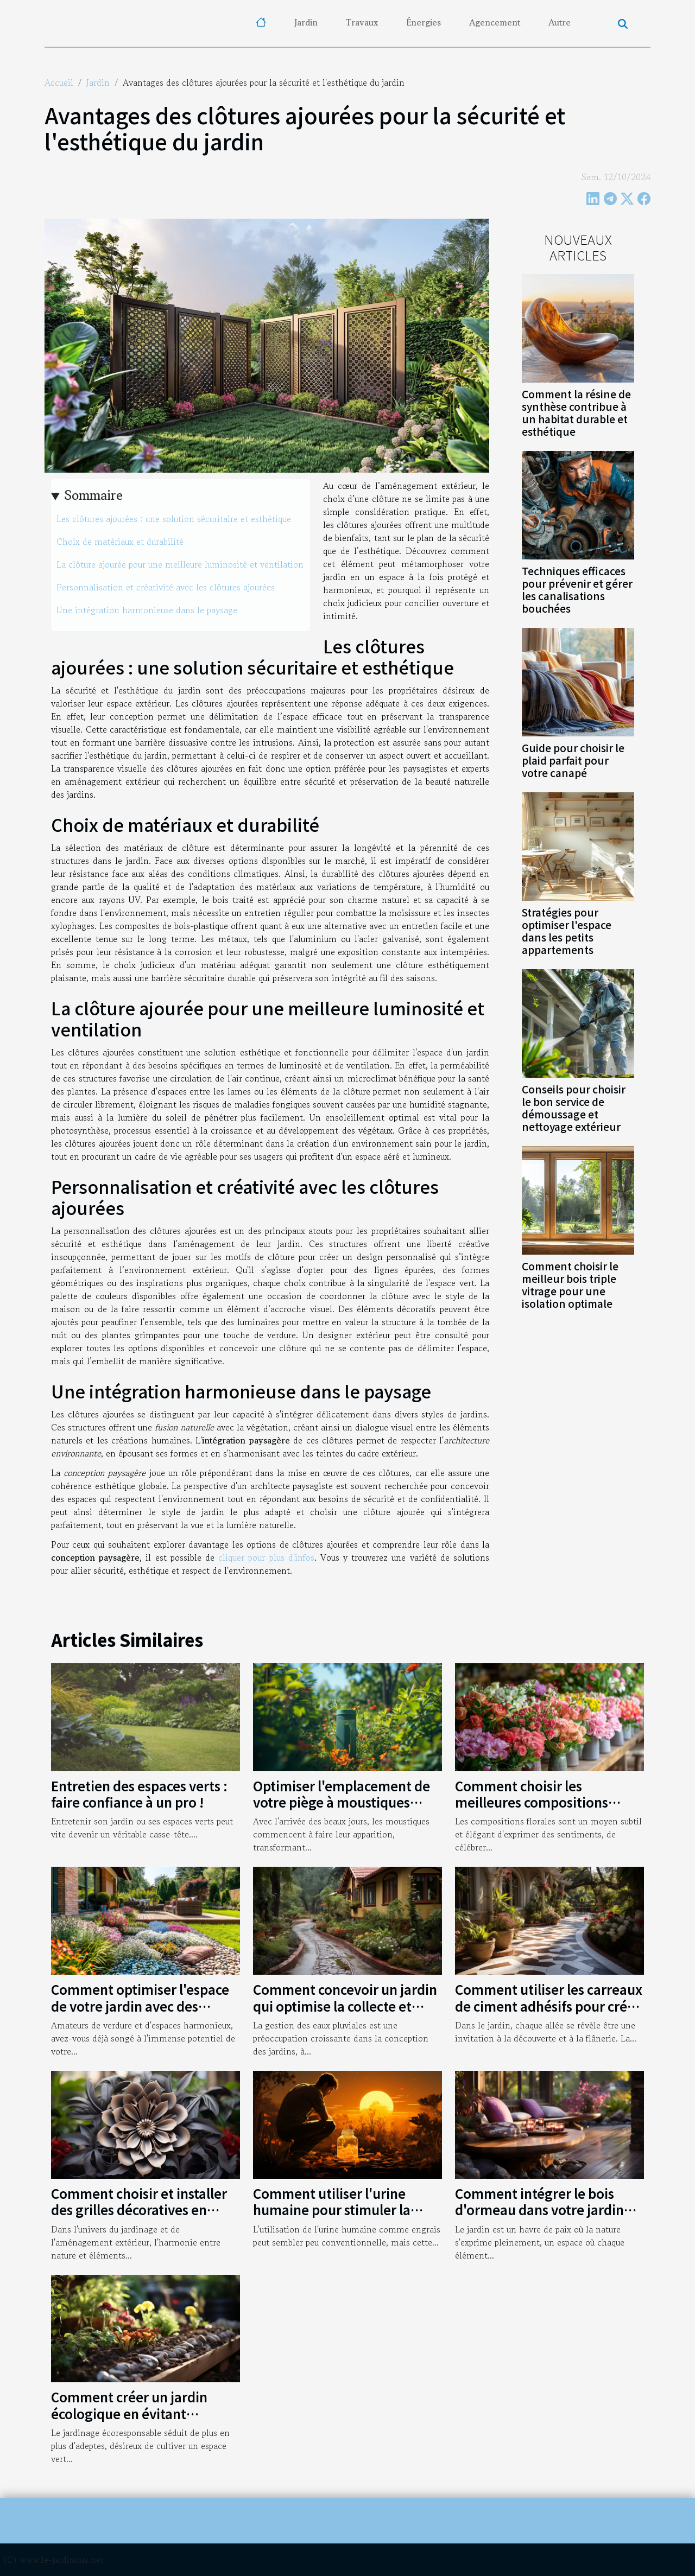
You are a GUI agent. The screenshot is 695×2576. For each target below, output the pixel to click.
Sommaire (94, 495)
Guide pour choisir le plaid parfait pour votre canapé (573, 760)
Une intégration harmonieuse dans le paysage (146, 609)
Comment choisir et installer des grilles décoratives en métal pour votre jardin (139, 2210)
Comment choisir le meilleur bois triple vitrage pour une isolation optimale (570, 1284)
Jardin (306, 22)
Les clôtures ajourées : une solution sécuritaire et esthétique (173, 518)
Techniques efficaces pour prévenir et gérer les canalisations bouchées (577, 589)
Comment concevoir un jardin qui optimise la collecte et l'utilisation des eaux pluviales (346, 2006)
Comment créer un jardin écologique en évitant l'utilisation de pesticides (129, 2413)
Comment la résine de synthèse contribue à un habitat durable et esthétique (576, 412)
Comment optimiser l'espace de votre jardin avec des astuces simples (140, 2006)
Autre (559, 22)
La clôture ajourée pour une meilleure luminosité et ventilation (180, 564)
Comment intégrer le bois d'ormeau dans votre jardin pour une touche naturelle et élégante (544, 2218)
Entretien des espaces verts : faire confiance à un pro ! (139, 1793)
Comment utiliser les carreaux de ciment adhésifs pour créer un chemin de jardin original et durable (548, 2014)
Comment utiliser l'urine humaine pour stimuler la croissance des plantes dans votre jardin (338, 2218)
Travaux (362, 22)
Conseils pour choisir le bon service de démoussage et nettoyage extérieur (574, 1108)
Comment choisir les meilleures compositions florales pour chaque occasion (547, 1802)
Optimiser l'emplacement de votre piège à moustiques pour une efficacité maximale (344, 1802)
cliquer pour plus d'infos (266, 1557)
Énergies (423, 22)
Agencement (494, 22)
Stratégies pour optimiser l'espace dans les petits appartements (566, 931)
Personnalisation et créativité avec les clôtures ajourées (165, 587)
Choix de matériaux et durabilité (120, 541)
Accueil (59, 82)
